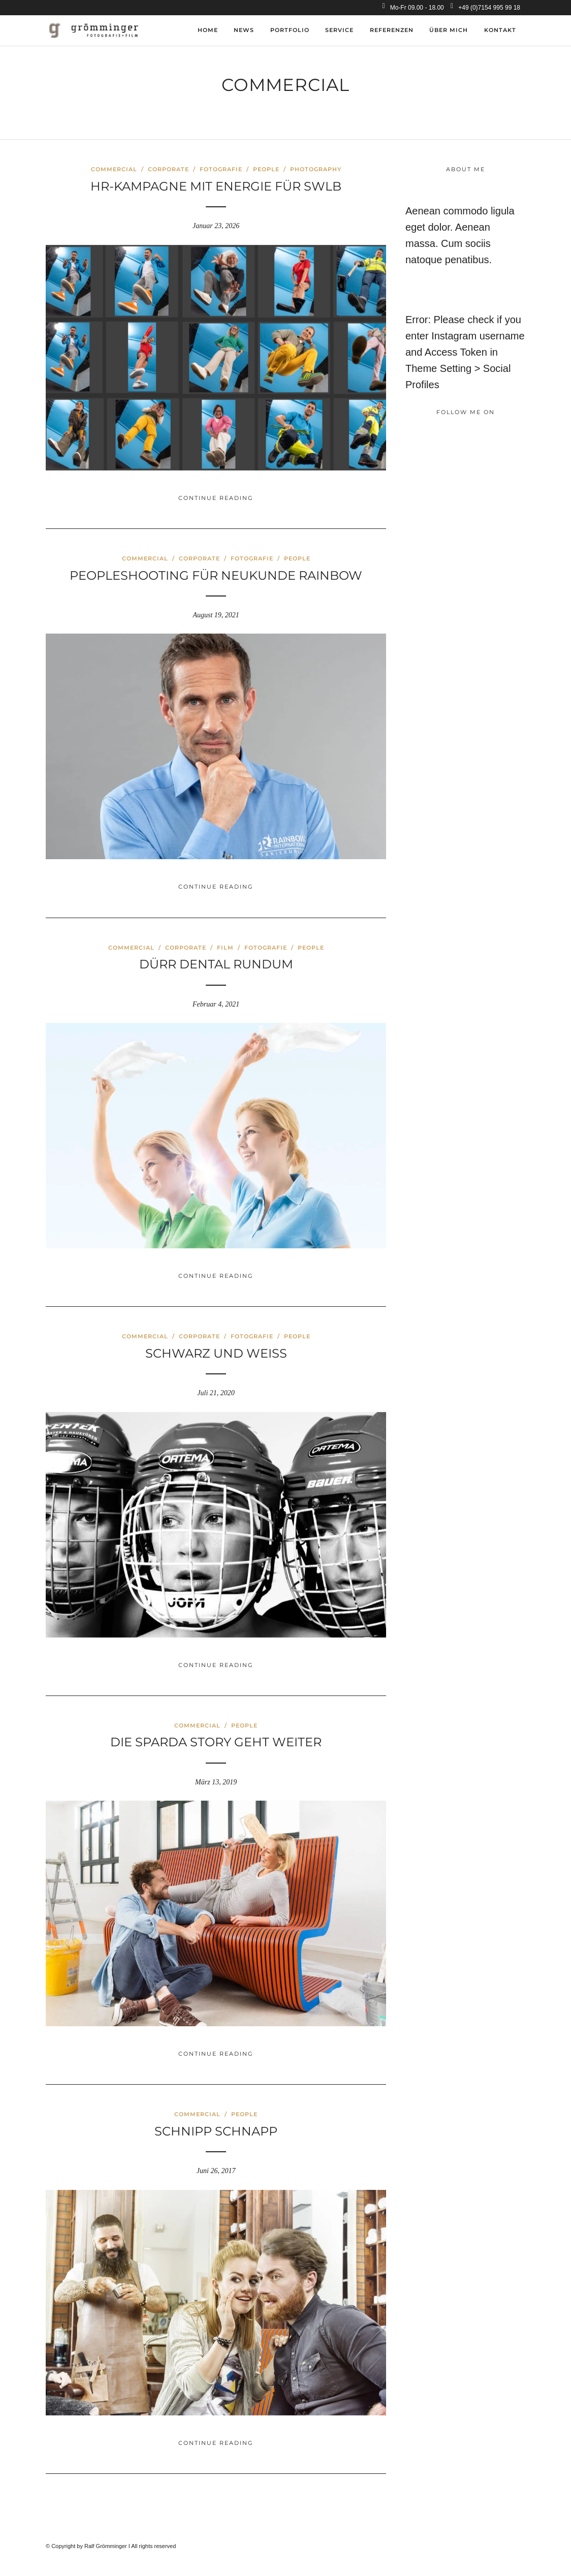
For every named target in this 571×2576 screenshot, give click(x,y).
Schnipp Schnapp (215, 2131)
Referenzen (392, 30)
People (266, 169)
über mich (448, 30)
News (244, 30)
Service (339, 30)
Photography (315, 169)
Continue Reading (215, 497)
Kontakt (500, 30)
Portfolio (289, 30)
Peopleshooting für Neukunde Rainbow (216, 575)
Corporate (168, 169)
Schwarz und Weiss (216, 1353)
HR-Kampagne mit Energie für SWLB (215, 186)
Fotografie (221, 169)
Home (208, 30)
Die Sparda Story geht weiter (216, 1742)
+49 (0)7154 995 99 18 (485, 7)
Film (225, 947)
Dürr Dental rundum (216, 964)
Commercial (114, 169)
